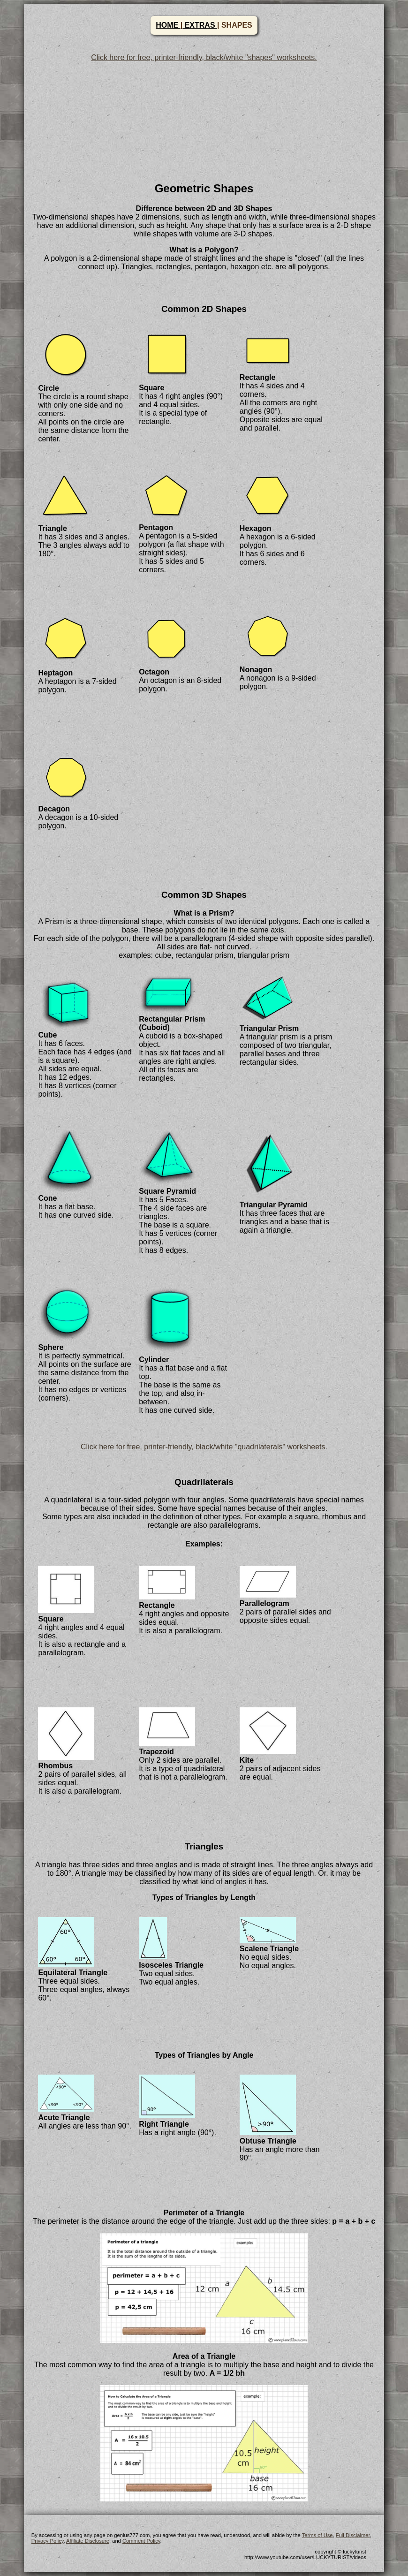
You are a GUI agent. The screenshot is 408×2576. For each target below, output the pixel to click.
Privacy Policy (47, 2541)
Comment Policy (141, 2541)
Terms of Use (317, 2535)
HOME (168, 25)
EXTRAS (199, 25)
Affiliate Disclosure (87, 2541)
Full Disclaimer (353, 2535)
